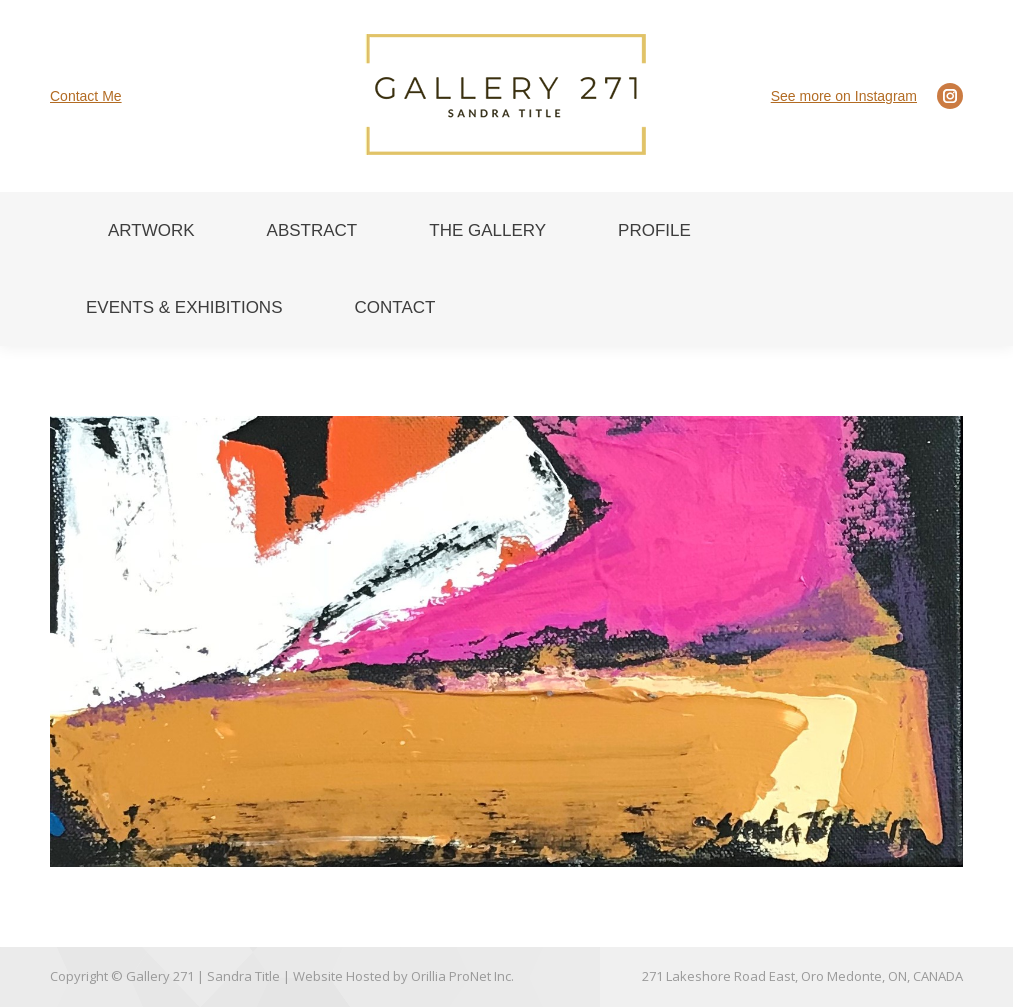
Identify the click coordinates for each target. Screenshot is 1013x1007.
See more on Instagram (844, 96)
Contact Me (86, 96)
